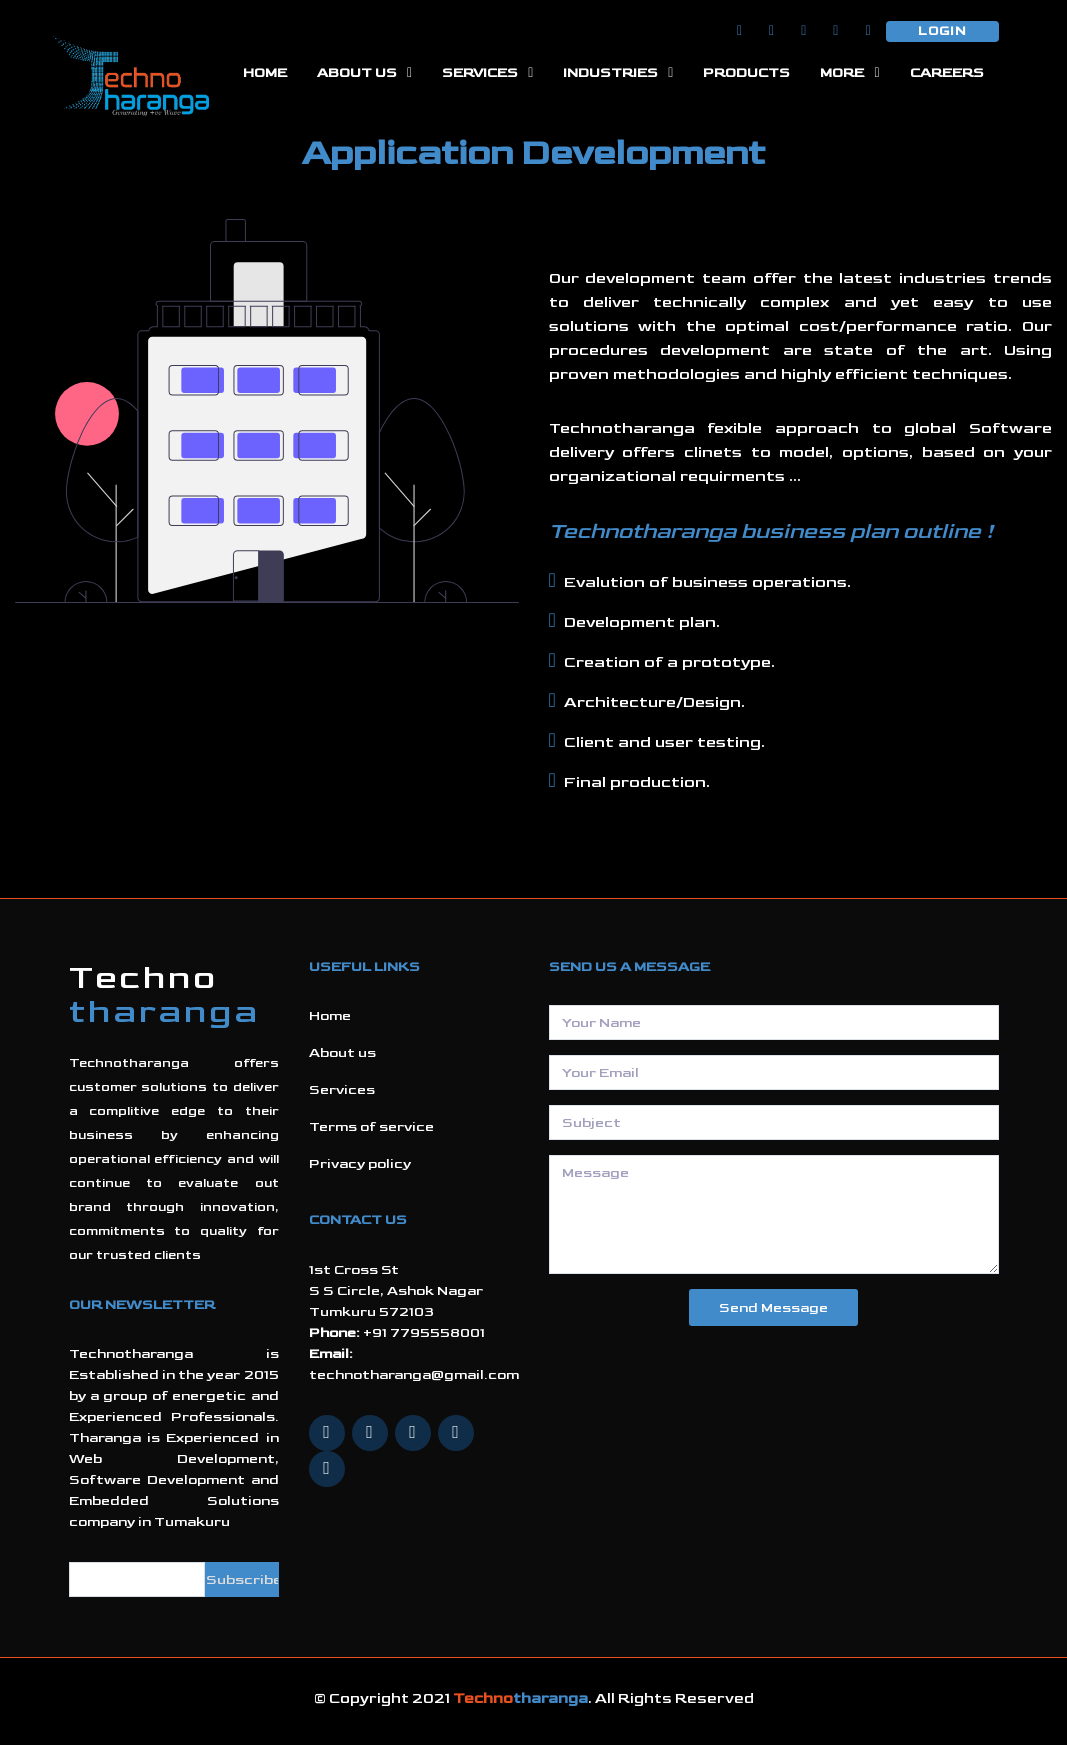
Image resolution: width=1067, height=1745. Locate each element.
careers (947, 72)
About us (342, 1052)
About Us (357, 72)
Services (480, 72)
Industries (610, 72)
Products (746, 72)
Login (942, 31)
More (842, 72)
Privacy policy (360, 1163)
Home (265, 72)
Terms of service (371, 1126)
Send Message (773, 1307)
